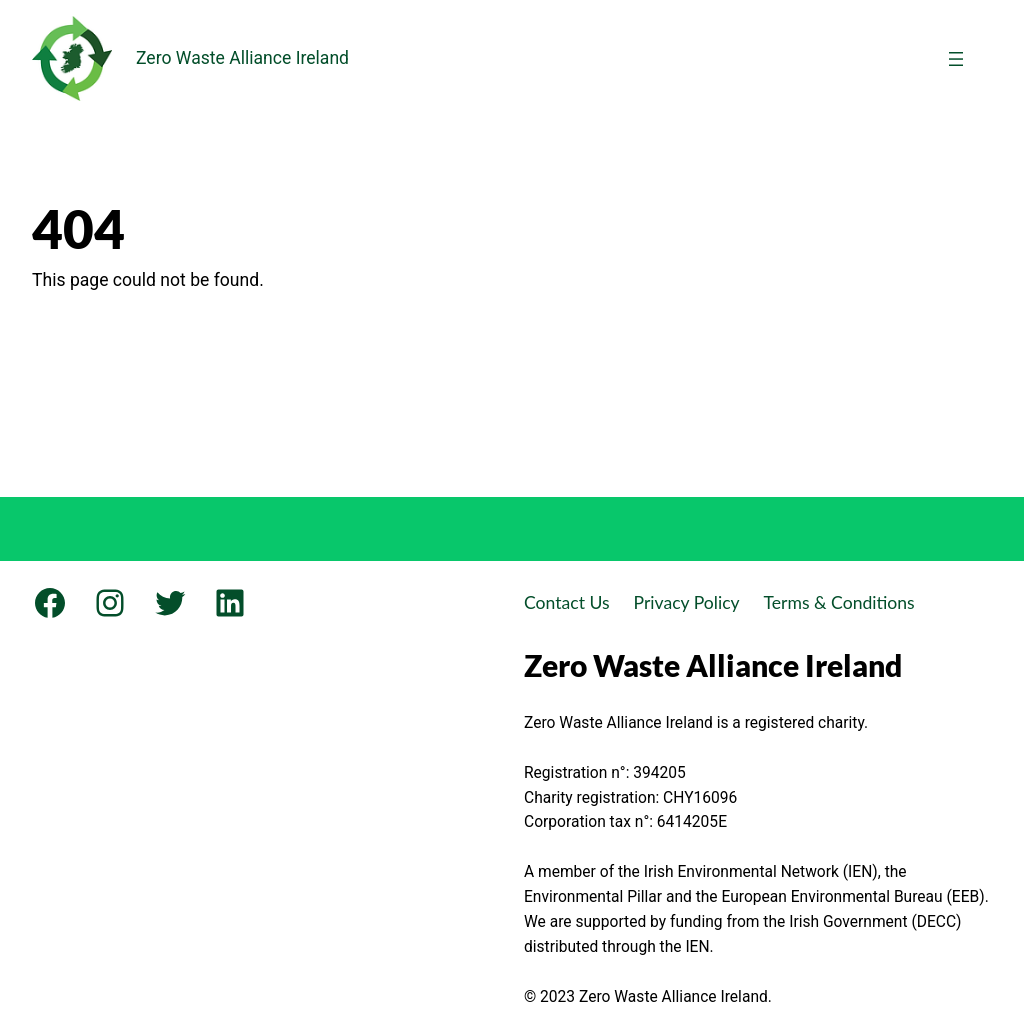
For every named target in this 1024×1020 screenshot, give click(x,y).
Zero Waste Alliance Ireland (242, 58)
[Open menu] (956, 59)
